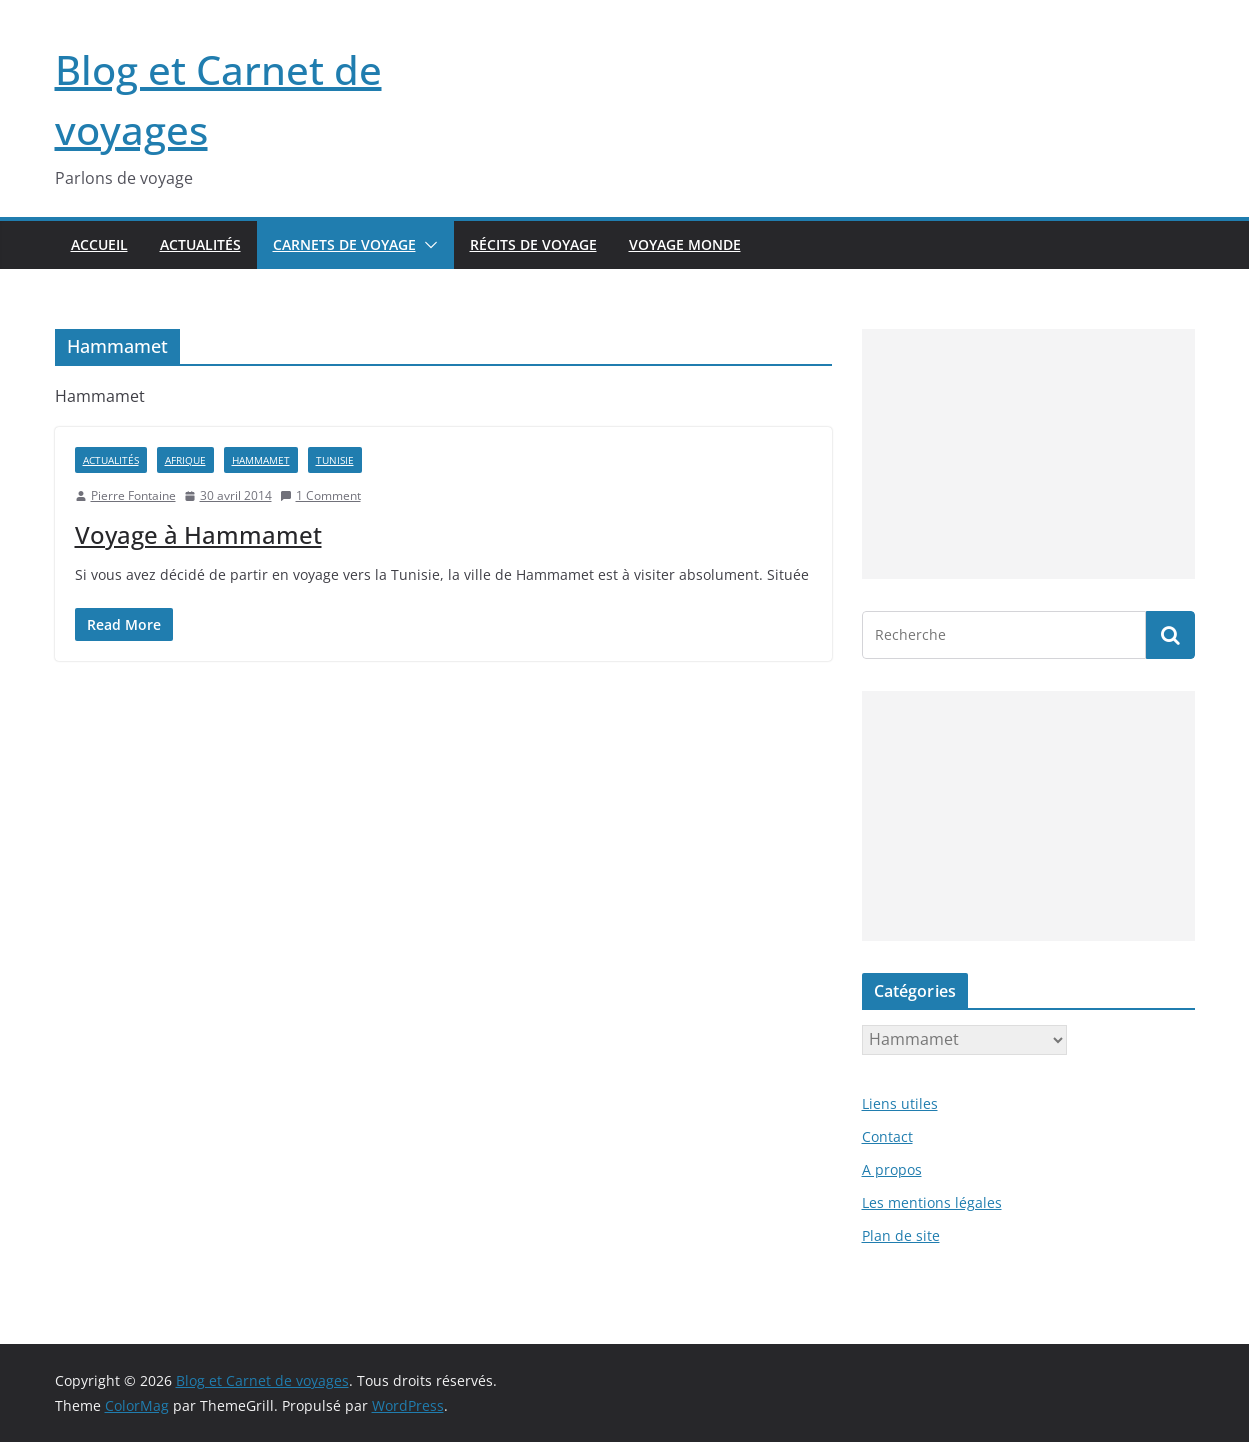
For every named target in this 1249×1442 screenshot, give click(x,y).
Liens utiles (900, 1103)
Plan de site (901, 1235)
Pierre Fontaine (133, 495)
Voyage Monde (685, 244)
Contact (887, 1136)
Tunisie (335, 460)
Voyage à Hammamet (198, 534)
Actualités (200, 244)
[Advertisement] (1028, 454)
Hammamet (261, 460)
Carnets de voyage (344, 244)
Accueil (99, 244)
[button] (427, 245)
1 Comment (320, 495)
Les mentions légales (932, 1202)
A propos (892, 1169)
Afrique (185, 460)
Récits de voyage (533, 244)
